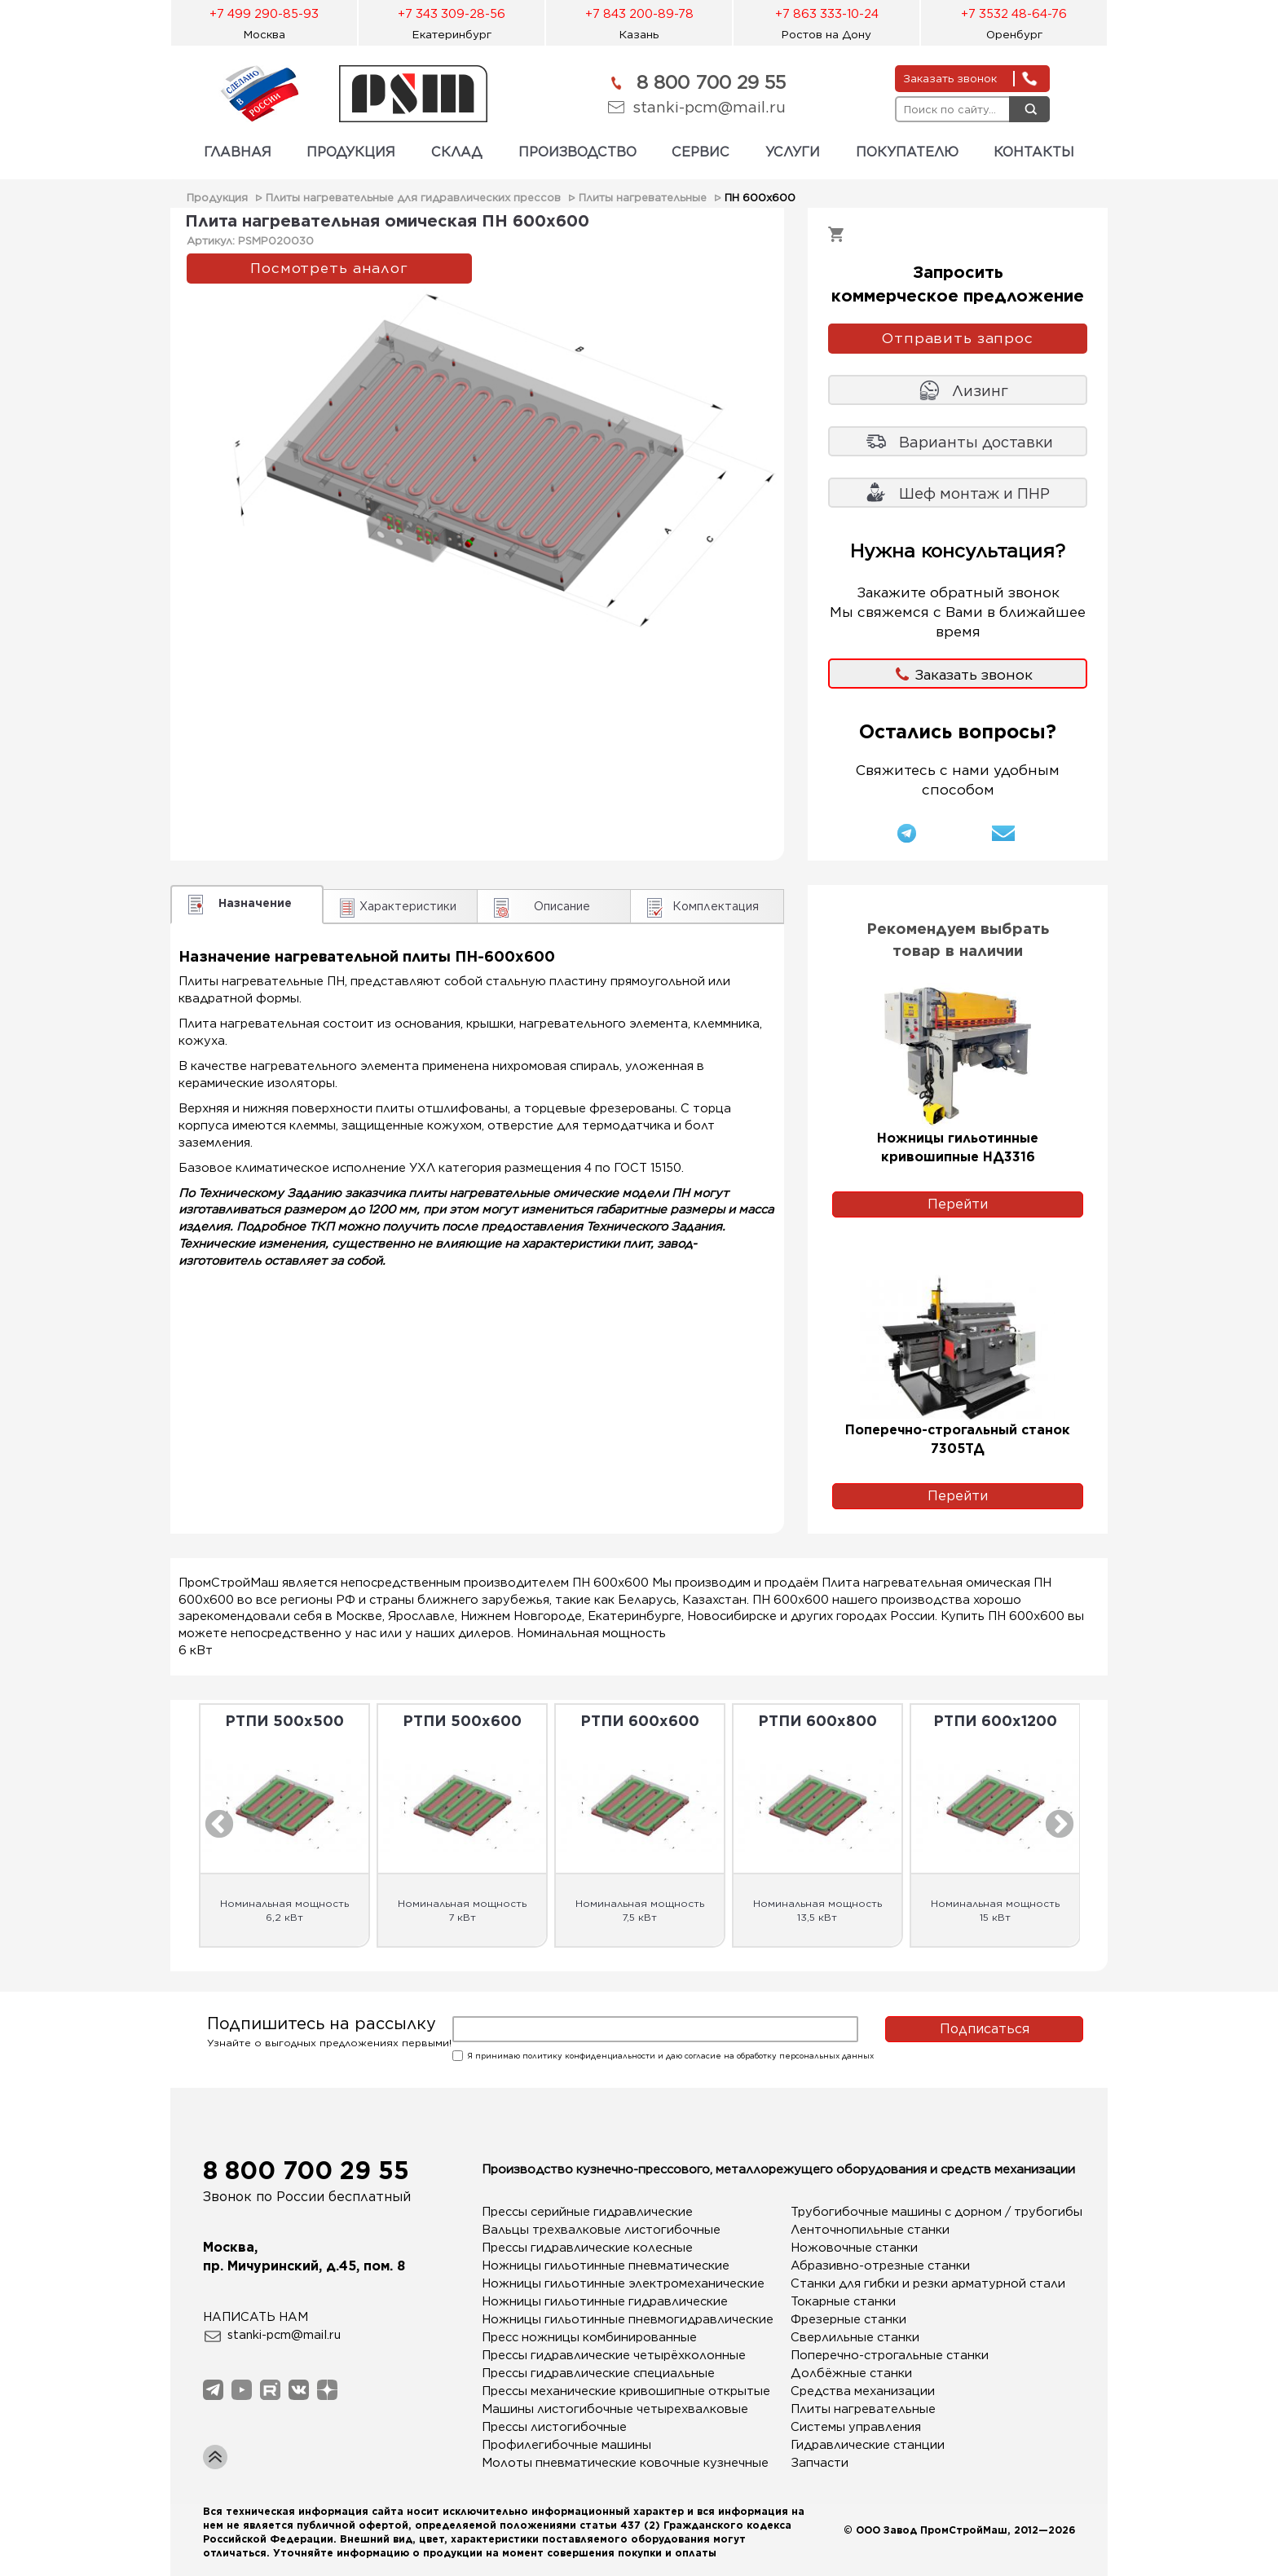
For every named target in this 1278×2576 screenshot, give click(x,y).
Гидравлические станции (868, 2444)
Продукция (217, 198)
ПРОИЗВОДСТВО (577, 152)
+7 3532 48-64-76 (1014, 14)
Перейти (958, 1204)
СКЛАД (457, 152)
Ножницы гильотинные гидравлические (604, 2301)
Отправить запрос (957, 337)
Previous (219, 1825)
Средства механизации (863, 2391)
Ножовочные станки (854, 2247)
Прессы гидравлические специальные (598, 2373)
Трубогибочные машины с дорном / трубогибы (913, 2211)
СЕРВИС (700, 152)
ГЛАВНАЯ (237, 152)
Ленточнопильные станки (870, 2229)
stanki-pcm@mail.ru (709, 107)
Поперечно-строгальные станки (890, 2355)
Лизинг (980, 390)
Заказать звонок (973, 675)
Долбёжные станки (851, 2373)
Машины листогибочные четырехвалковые (604, 2409)
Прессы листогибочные (554, 2427)
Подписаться (984, 2029)
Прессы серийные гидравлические (587, 2211)
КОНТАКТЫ (1034, 152)
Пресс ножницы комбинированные (589, 2337)
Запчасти (819, 2462)
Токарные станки (843, 2301)
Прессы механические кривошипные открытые (604, 2391)
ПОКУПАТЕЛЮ (907, 152)
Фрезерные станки (848, 2319)
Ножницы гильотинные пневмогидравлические (604, 2319)
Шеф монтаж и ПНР (974, 493)
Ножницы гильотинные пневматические (604, 2265)
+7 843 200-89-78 (639, 14)
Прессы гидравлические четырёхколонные (604, 2355)
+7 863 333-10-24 (827, 14)
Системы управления (856, 2427)
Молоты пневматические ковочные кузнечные (604, 2462)
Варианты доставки (976, 442)
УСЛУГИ (792, 152)
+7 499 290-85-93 (264, 14)
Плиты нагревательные (643, 198)
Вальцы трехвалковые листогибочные (601, 2229)
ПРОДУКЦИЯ (350, 152)
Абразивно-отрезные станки (880, 2265)
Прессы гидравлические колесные (587, 2247)
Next (1059, 1825)
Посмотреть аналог (329, 267)
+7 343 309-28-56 (451, 14)
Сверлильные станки (855, 2337)
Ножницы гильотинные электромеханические (604, 2283)
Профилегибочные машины (566, 2444)
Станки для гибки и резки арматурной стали (913, 2283)
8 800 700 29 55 (711, 82)
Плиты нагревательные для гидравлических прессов (413, 198)
